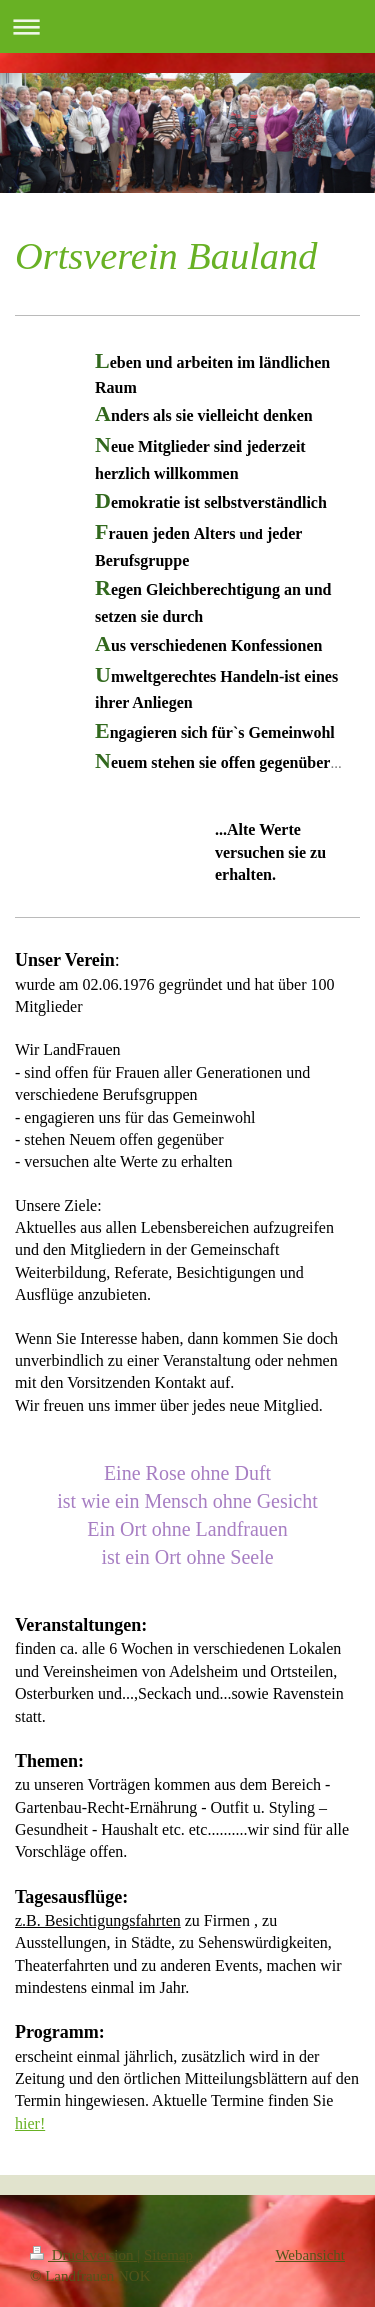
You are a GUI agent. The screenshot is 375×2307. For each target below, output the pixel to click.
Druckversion (83, 2255)
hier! (30, 2123)
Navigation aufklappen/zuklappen (187, 26)
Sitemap (168, 2255)
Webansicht (310, 2255)
